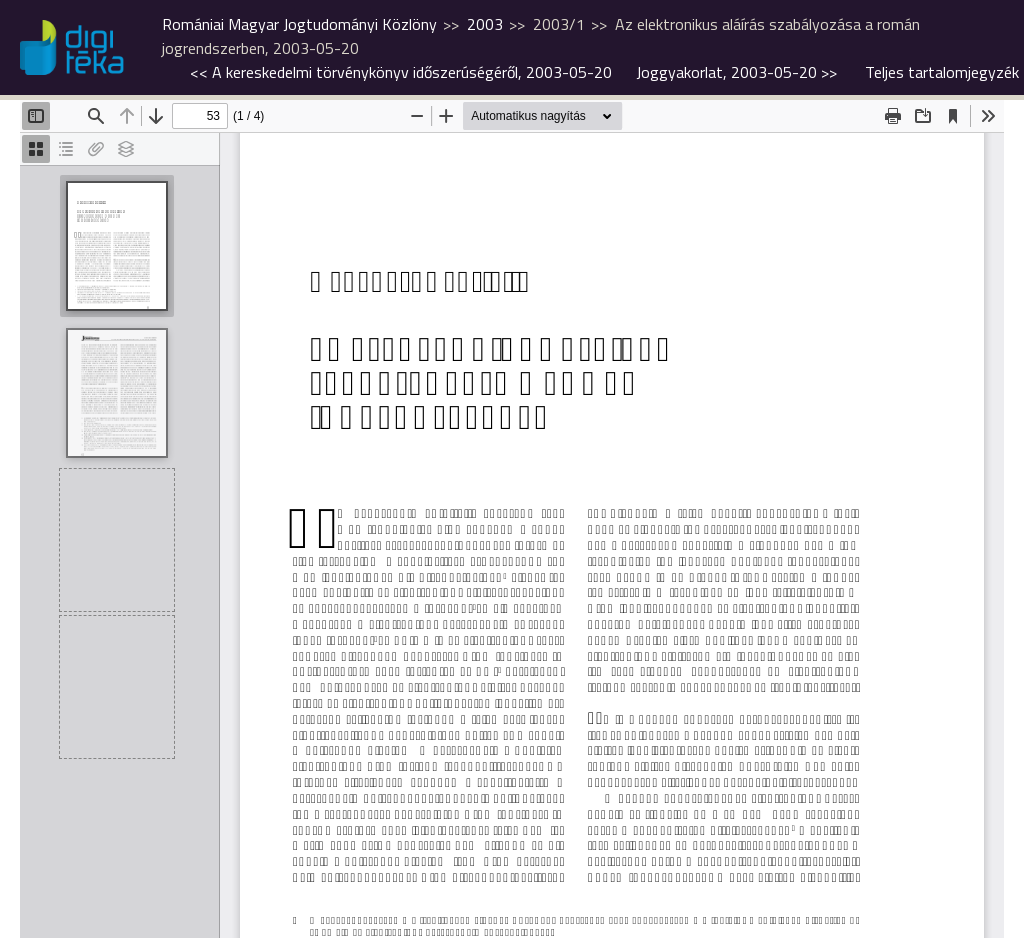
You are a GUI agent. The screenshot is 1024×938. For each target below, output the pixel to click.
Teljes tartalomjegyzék (942, 72)
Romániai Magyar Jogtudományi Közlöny (299, 24)
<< (401, 72)
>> (736, 72)
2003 (485, 24)
